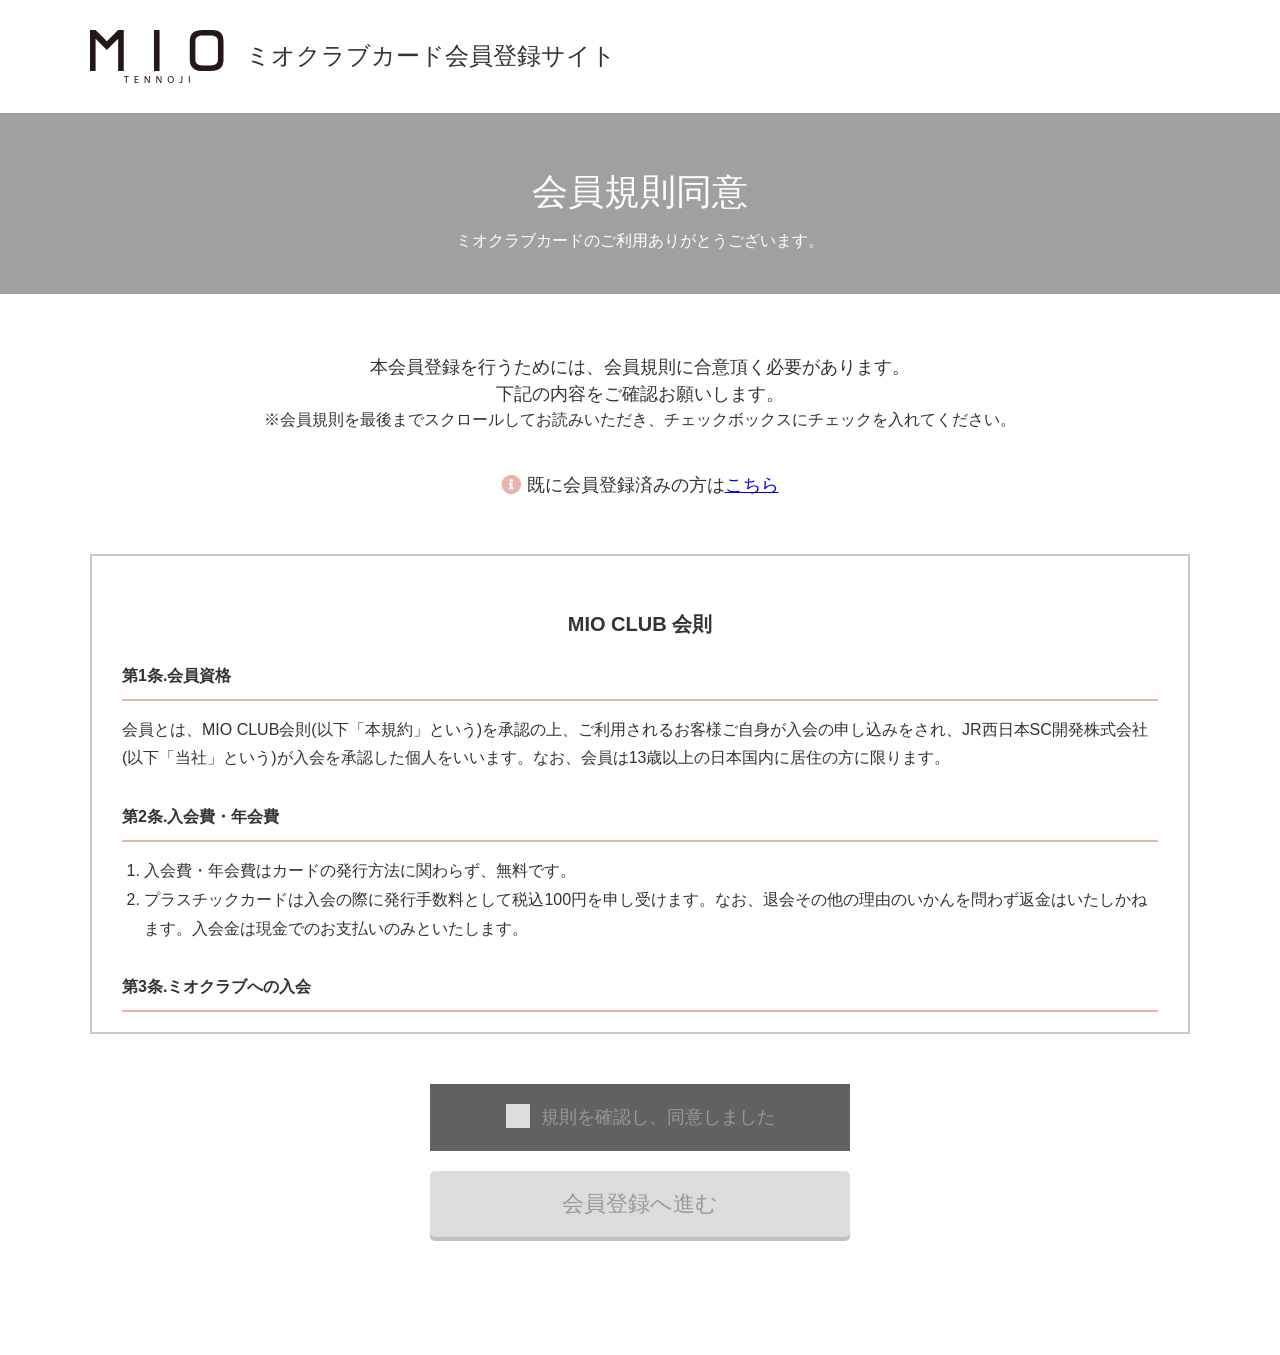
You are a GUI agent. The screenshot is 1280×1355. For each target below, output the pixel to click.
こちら (752, 485)
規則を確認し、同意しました (658, 1117)
